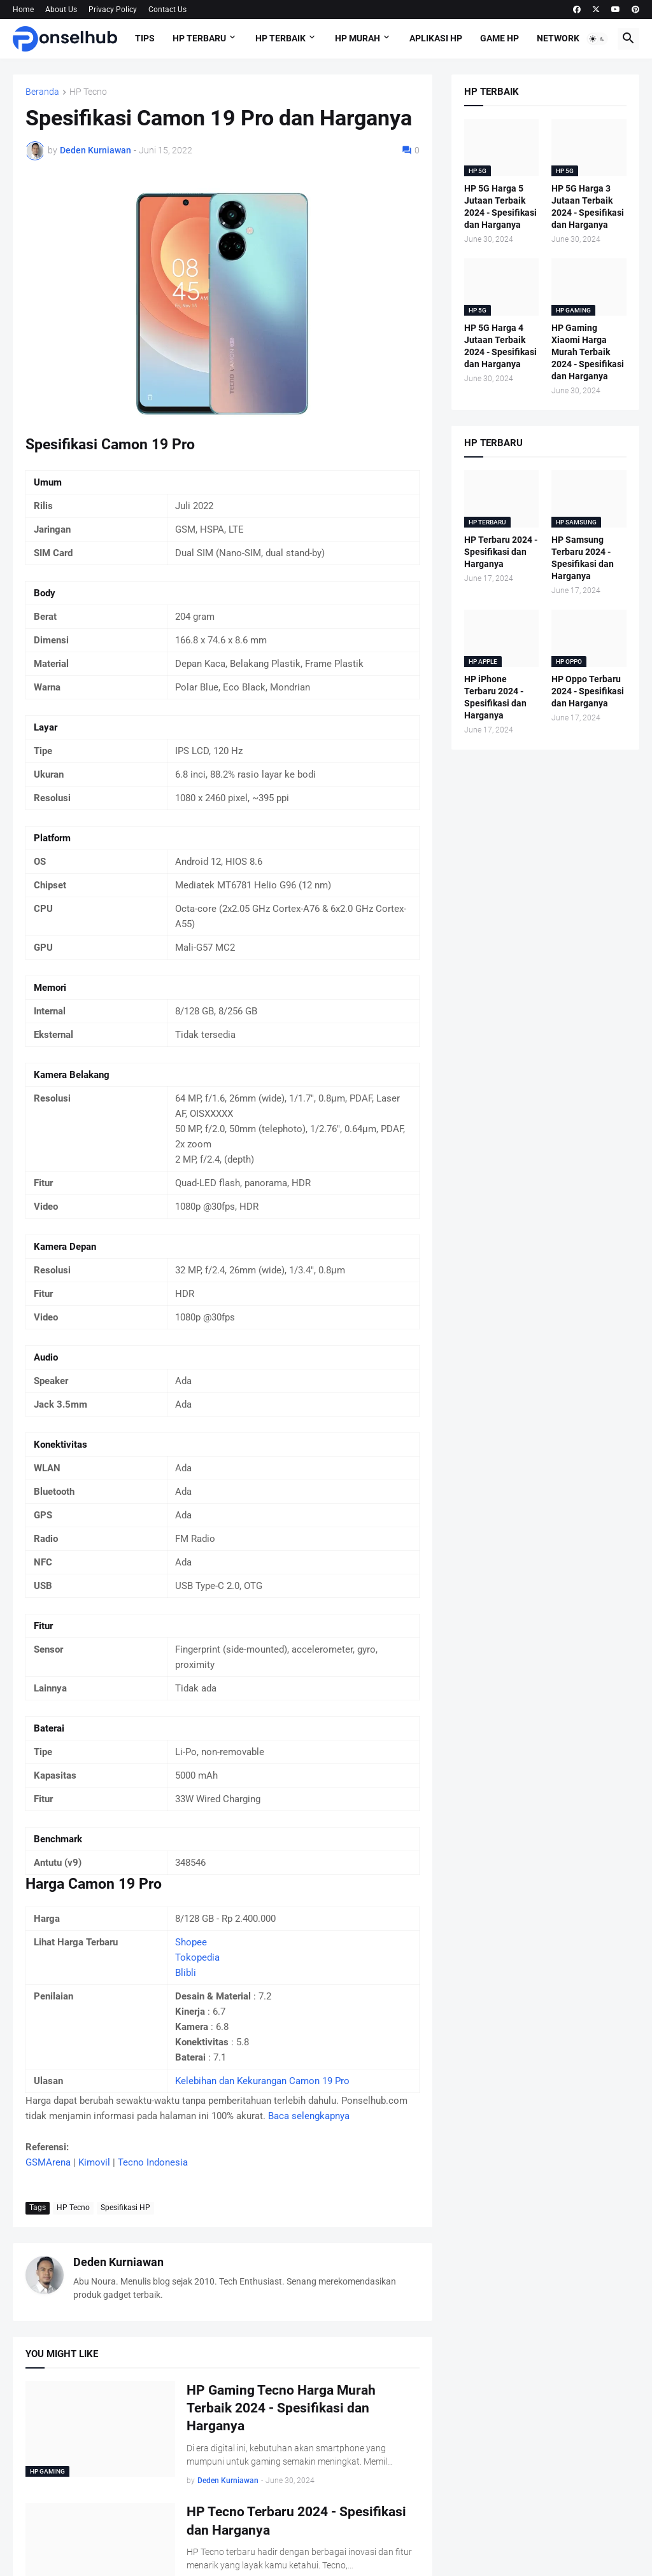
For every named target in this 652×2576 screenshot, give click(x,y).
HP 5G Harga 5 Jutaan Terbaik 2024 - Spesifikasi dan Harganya (500, 206)
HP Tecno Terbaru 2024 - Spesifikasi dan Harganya (296, 2520)
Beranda (42, 92)
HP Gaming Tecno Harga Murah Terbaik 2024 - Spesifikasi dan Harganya (281, 2408)
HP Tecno (88, 92)
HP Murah (357, 38)
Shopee (191, 1942)
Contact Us (167, 9)
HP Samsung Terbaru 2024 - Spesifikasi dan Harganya (582, 558)
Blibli (185, 1972)
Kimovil (94, 2162)
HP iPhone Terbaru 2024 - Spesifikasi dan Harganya (495, 697)
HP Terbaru (199, 38)
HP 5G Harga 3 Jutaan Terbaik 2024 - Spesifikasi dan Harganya (587, 206)
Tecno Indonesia (153, 2162)
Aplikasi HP (435, 38)
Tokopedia (197, 1957)
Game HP (499, 38)
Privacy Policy (113, 9)
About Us (61, 9)
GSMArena (48, 2162)
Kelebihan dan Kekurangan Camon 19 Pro (262, 2081)
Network (558, 38)
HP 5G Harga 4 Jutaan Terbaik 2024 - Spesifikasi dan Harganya (500, 346)
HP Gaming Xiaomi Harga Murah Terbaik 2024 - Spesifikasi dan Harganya (587, 352)
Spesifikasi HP (125, 2207)
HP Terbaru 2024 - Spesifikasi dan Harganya (500, 552)
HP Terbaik (280, 38)
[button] (597, 38)
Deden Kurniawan (118, 2262)
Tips (145, 38)
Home (23, 9)
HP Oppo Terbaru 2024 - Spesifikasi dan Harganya (587, 691)
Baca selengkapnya (309, 2116)
